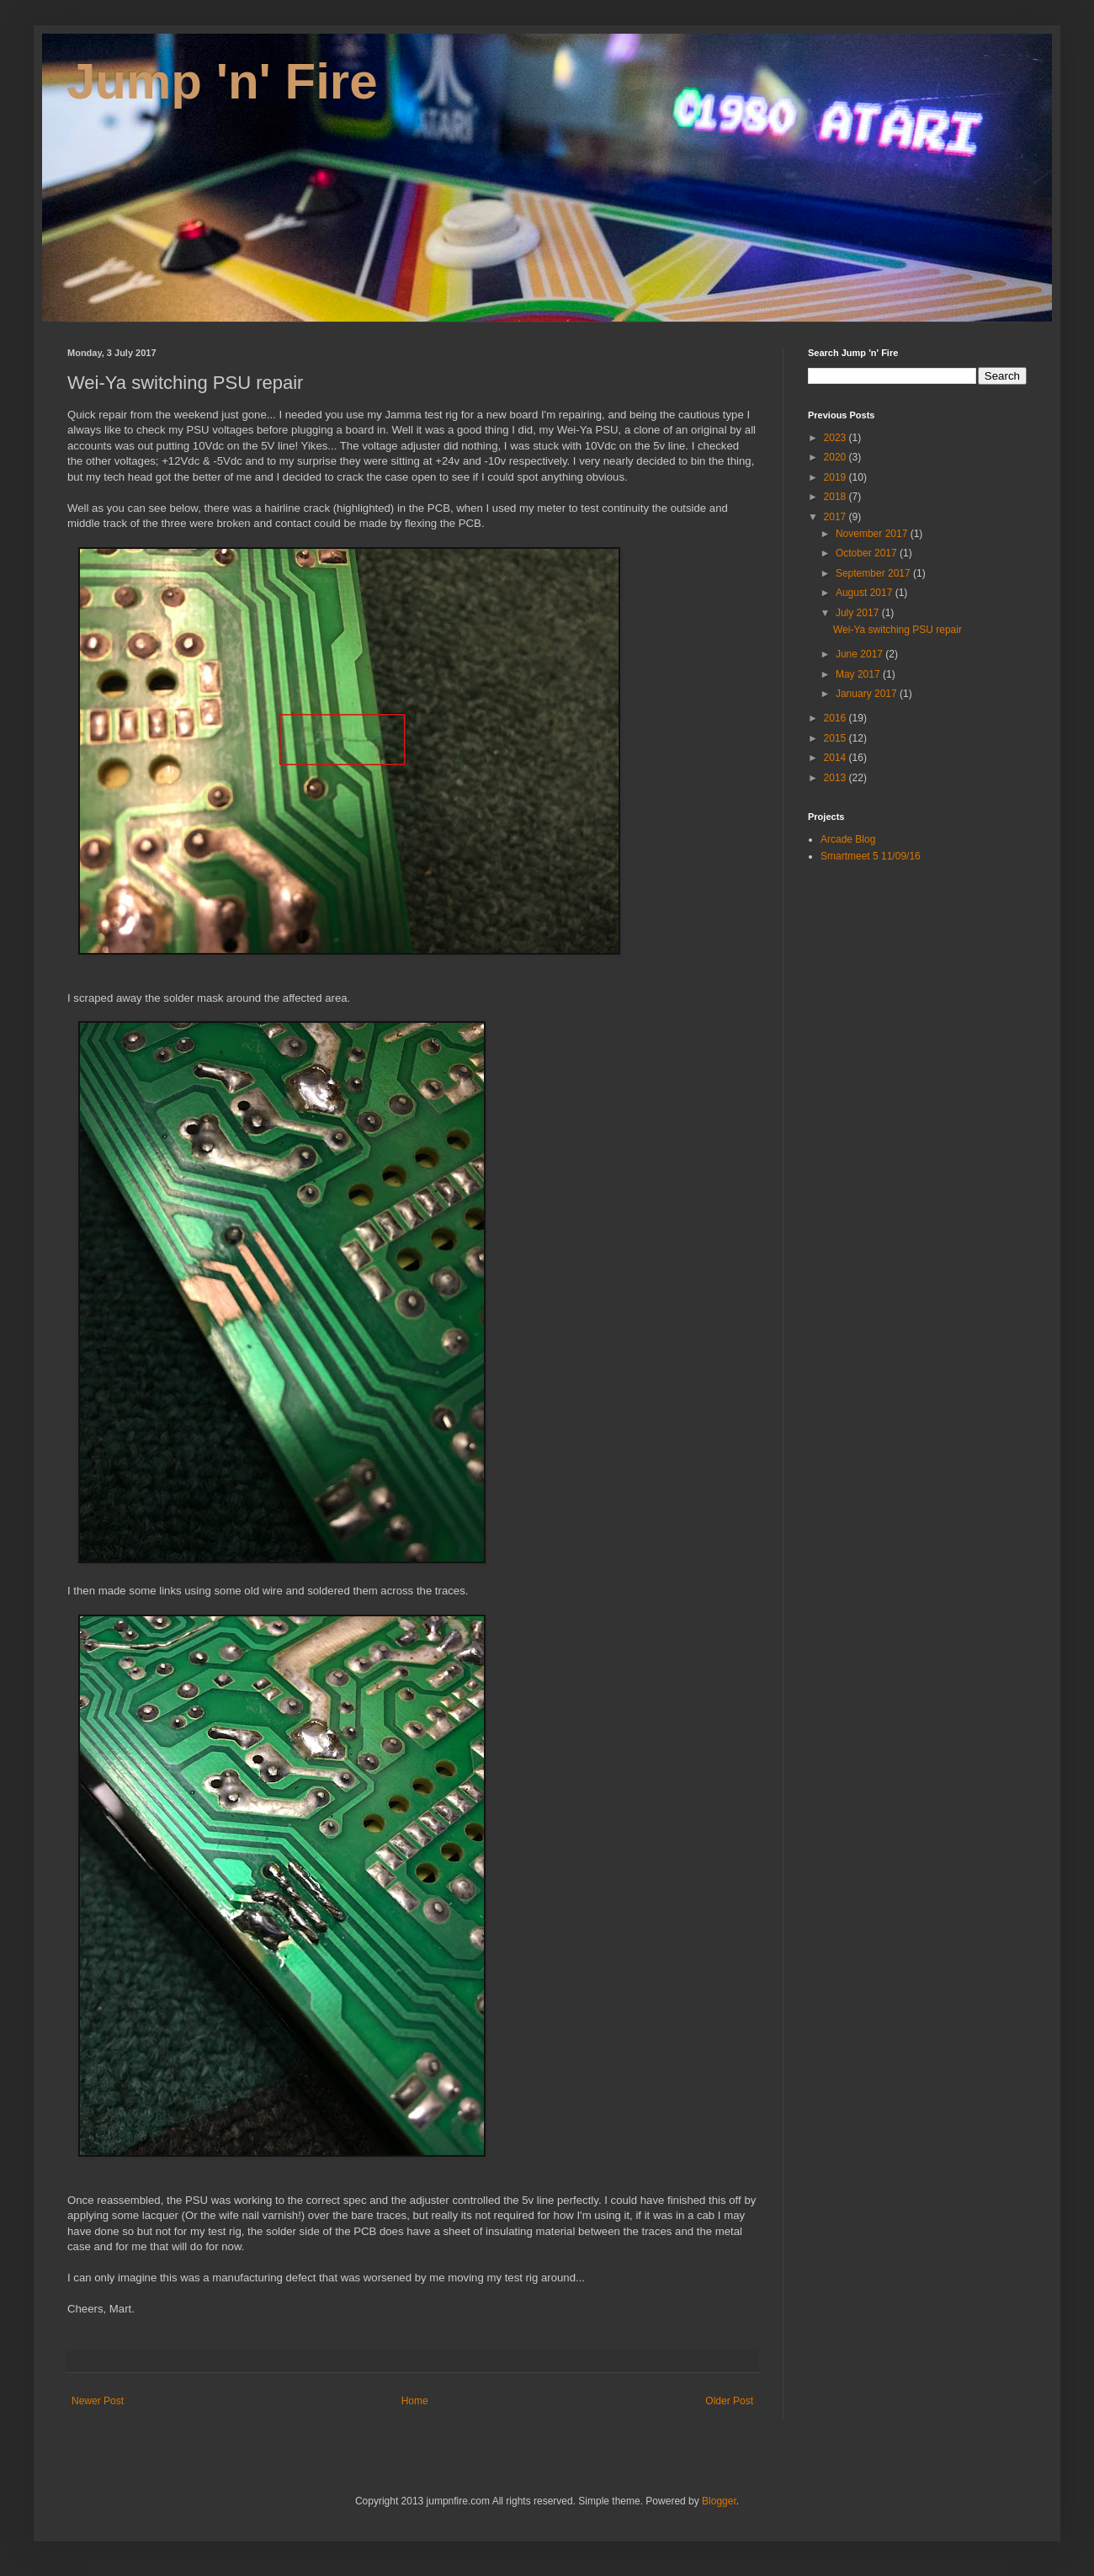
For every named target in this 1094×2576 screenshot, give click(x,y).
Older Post (729, 2401)
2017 (836, 517)
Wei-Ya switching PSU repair (897, 630)
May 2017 (859, 674)
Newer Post (98, 2401)
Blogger (719, 2501)
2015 (836, 738)
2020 (836, 457)
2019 (836, 477)
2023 (836, 438)
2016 (836, 718)
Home (414, 2401)
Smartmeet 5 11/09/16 (870, 856)
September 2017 (874, 573)
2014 (836, 758)
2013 (836, 778)
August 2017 (865, 593)
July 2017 (859, 613)
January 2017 (868, 694)
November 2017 (873, 534)
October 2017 (868, 553)
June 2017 (860, 654)
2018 (836, 497)
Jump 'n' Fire (222, 81)
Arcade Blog (847, 839)
